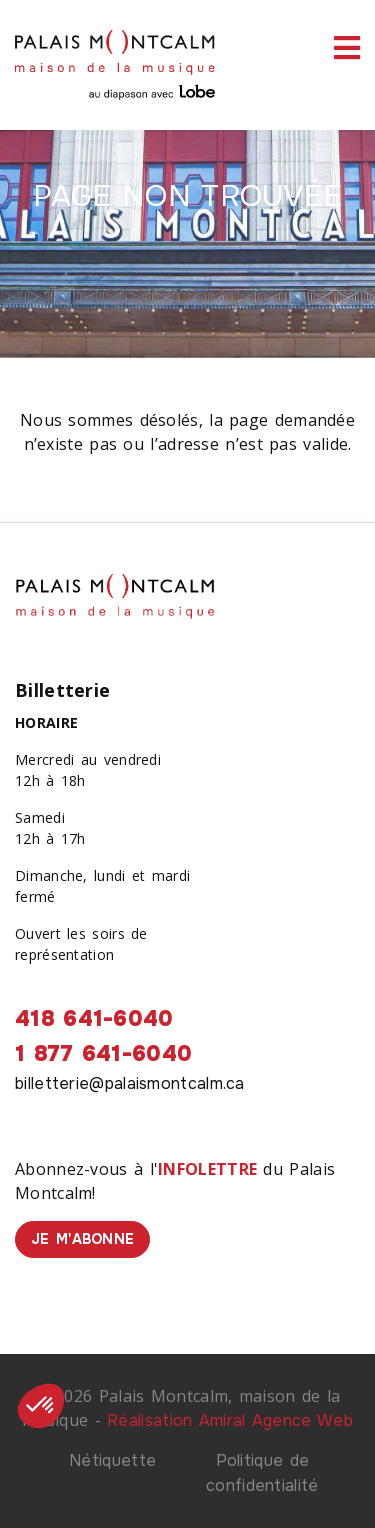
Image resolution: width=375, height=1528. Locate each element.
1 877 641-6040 (103, 1054)
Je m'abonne (82, 1239)
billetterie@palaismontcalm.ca (130, 1083)
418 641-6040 (94, 1019)
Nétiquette (112, 1460)
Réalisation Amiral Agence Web (230, 1420)
